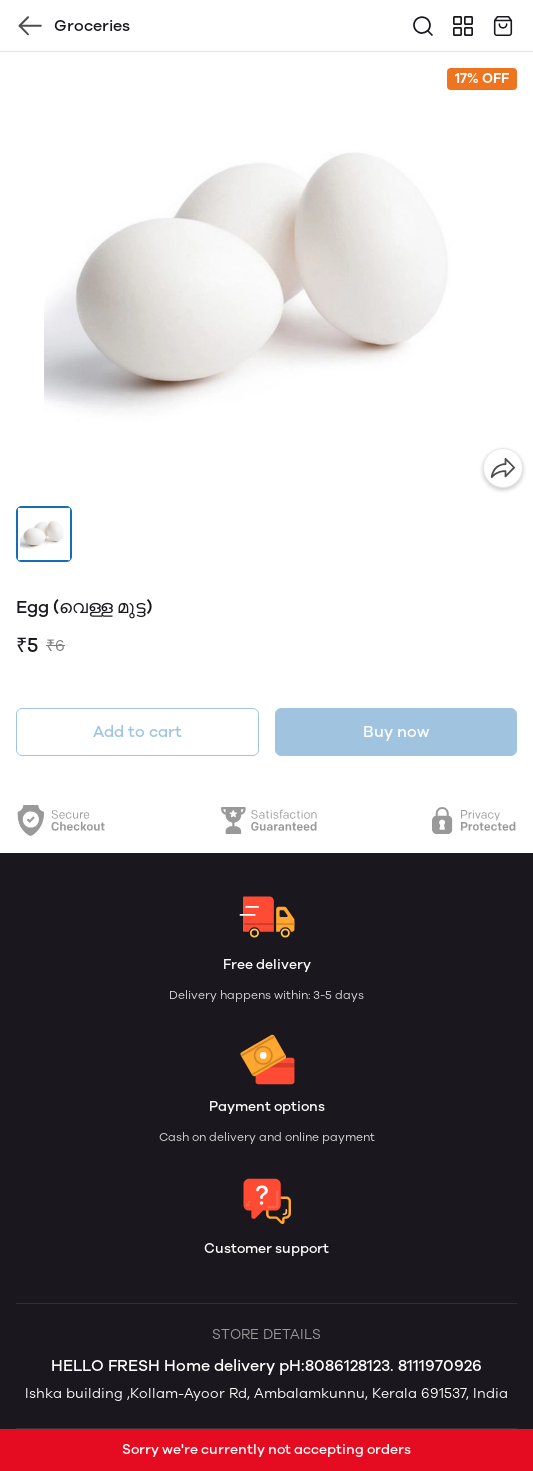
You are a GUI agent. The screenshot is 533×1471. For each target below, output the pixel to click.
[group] (266, 275)
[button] (44, 534)
